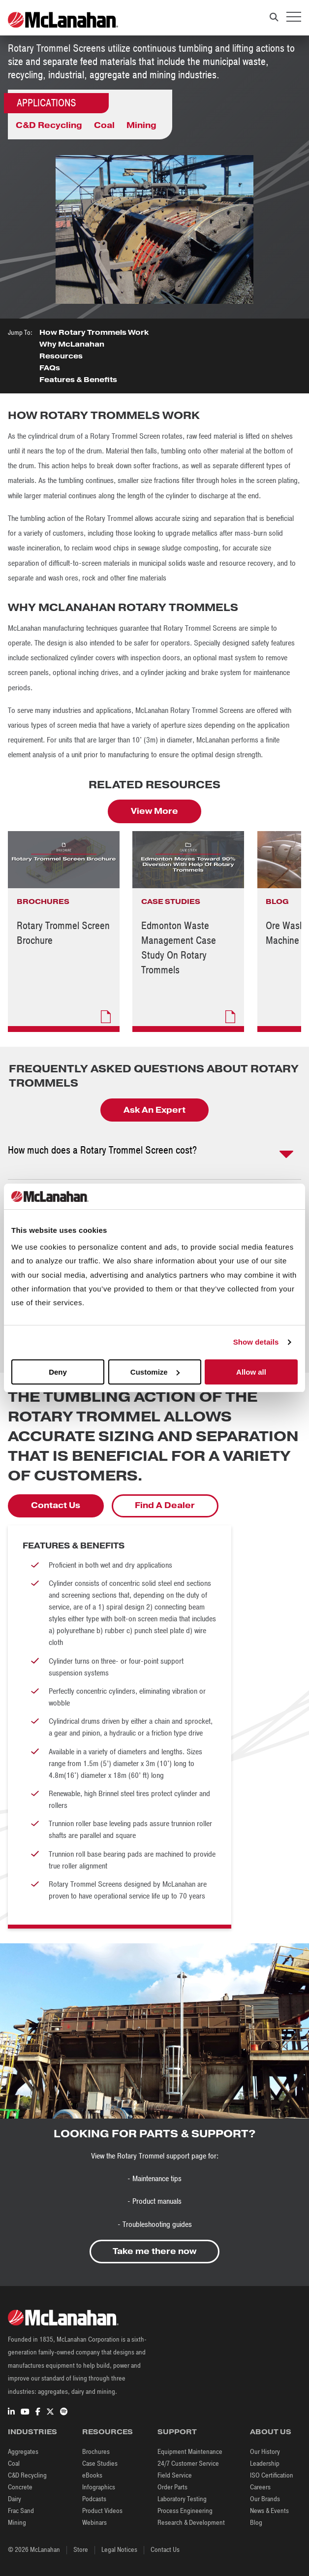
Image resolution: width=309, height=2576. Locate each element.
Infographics (98, 2487)
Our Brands (265, 2499)
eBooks (92, 2475)
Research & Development (191, 2522)
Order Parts (172, 2487)
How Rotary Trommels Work (94, 332)
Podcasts (94, 2499)
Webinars (94, 2522)
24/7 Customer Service (188, 2463)
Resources (61, 356)
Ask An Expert (154, 1110)
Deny (58, 1372)
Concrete (20, 2487)
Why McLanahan (72, 344)
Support (177, 2431)
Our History (265, 2451)
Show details (256, 1342)
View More (154, 811)
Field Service (174, 2475)
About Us (270, 2431)
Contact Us (55, 1505)
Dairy (14, 2499)
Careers (260, 2487)
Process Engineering (185, 2510)
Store (80, 2549)
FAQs (49, 367)
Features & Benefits (78, 379)
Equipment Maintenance (189, 2451)
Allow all (251, 1372)
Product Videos (102, 2510)
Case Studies (100, 2463)
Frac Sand (21, 2510)
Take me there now (154, 2251)
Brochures (96, 2451)
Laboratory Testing (182, 2499)
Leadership (264, 2463)
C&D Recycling (49, 125)
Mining (141, 125)
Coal (104, 125)
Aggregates (23, 2451)
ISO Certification (271, 2475)
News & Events (269, 2510)
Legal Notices (119, 2549)
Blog (256, 2522)
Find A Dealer (165, 1505)
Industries (32, 2431)
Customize (155, 1372)
